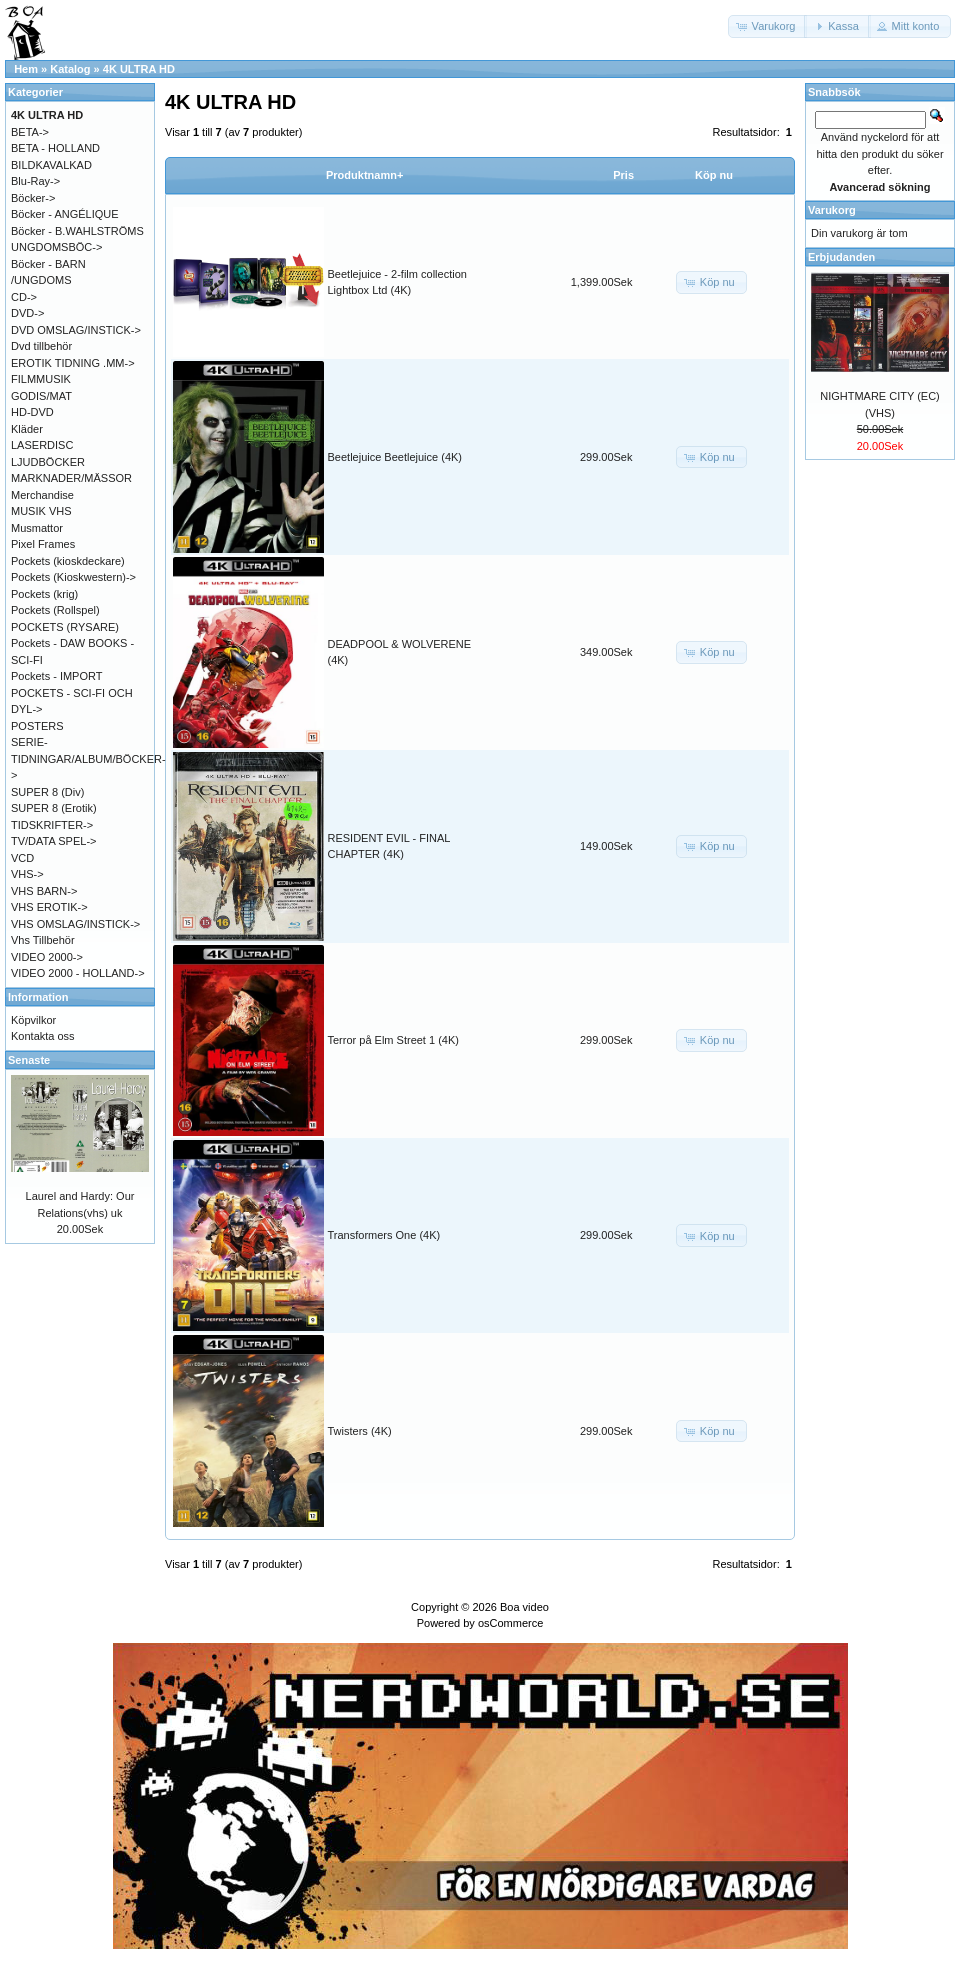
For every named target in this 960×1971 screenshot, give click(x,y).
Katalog (70, 69)
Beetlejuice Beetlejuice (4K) (395, 457)
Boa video (524, 1607)
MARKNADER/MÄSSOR (71, 478)
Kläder (27, 429)
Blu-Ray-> (35, 181)
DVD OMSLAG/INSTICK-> (76, 330)
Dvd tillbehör (41, 346)
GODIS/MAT (41, 396)
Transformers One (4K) (384, 1235)
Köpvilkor (33, 1020)
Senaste (29, 1060)
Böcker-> (33, 198)
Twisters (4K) (360, 1431)
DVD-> (27, 313)
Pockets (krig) (44, 594)
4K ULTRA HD (139, 69)
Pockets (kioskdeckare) (68, 561)
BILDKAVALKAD (51, 165)
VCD (22, 858)
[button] (768, 26)
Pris (623, 175)
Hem (26, 69)
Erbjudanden (841, 257)
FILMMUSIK (41, 379)
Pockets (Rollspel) (55, 610)
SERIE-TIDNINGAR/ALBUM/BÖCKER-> (88, 758)
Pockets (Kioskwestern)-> (73, 577)
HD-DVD (32, 412)
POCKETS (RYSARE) (65, 627)
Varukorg (832, 210)
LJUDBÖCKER (48, 462)
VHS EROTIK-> (49, 907)
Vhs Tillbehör (43, 940)
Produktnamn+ (364, 175)
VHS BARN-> (44, 891)
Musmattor (37, 528)
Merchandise (42, 495)
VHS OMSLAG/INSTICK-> (75, 924)
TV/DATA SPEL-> (53, 841)
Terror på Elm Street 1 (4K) (393, 1040)
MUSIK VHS (41, 511)
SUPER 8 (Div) (47, 792)
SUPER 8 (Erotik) (54, 808)
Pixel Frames (43, 544)
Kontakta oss (43, 1036)
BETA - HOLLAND (55, 148)
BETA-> (30, 132)
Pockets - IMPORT (56, 676)
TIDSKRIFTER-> (52, 825)
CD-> (24, 297)
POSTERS (37, 726)
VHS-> (27, 874)
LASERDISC (42, 445)
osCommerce (510, 1623)
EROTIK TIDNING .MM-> (73, 363)
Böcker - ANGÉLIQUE (65, 214)
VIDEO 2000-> (47, 957)
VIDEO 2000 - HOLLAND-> (78, 973)
